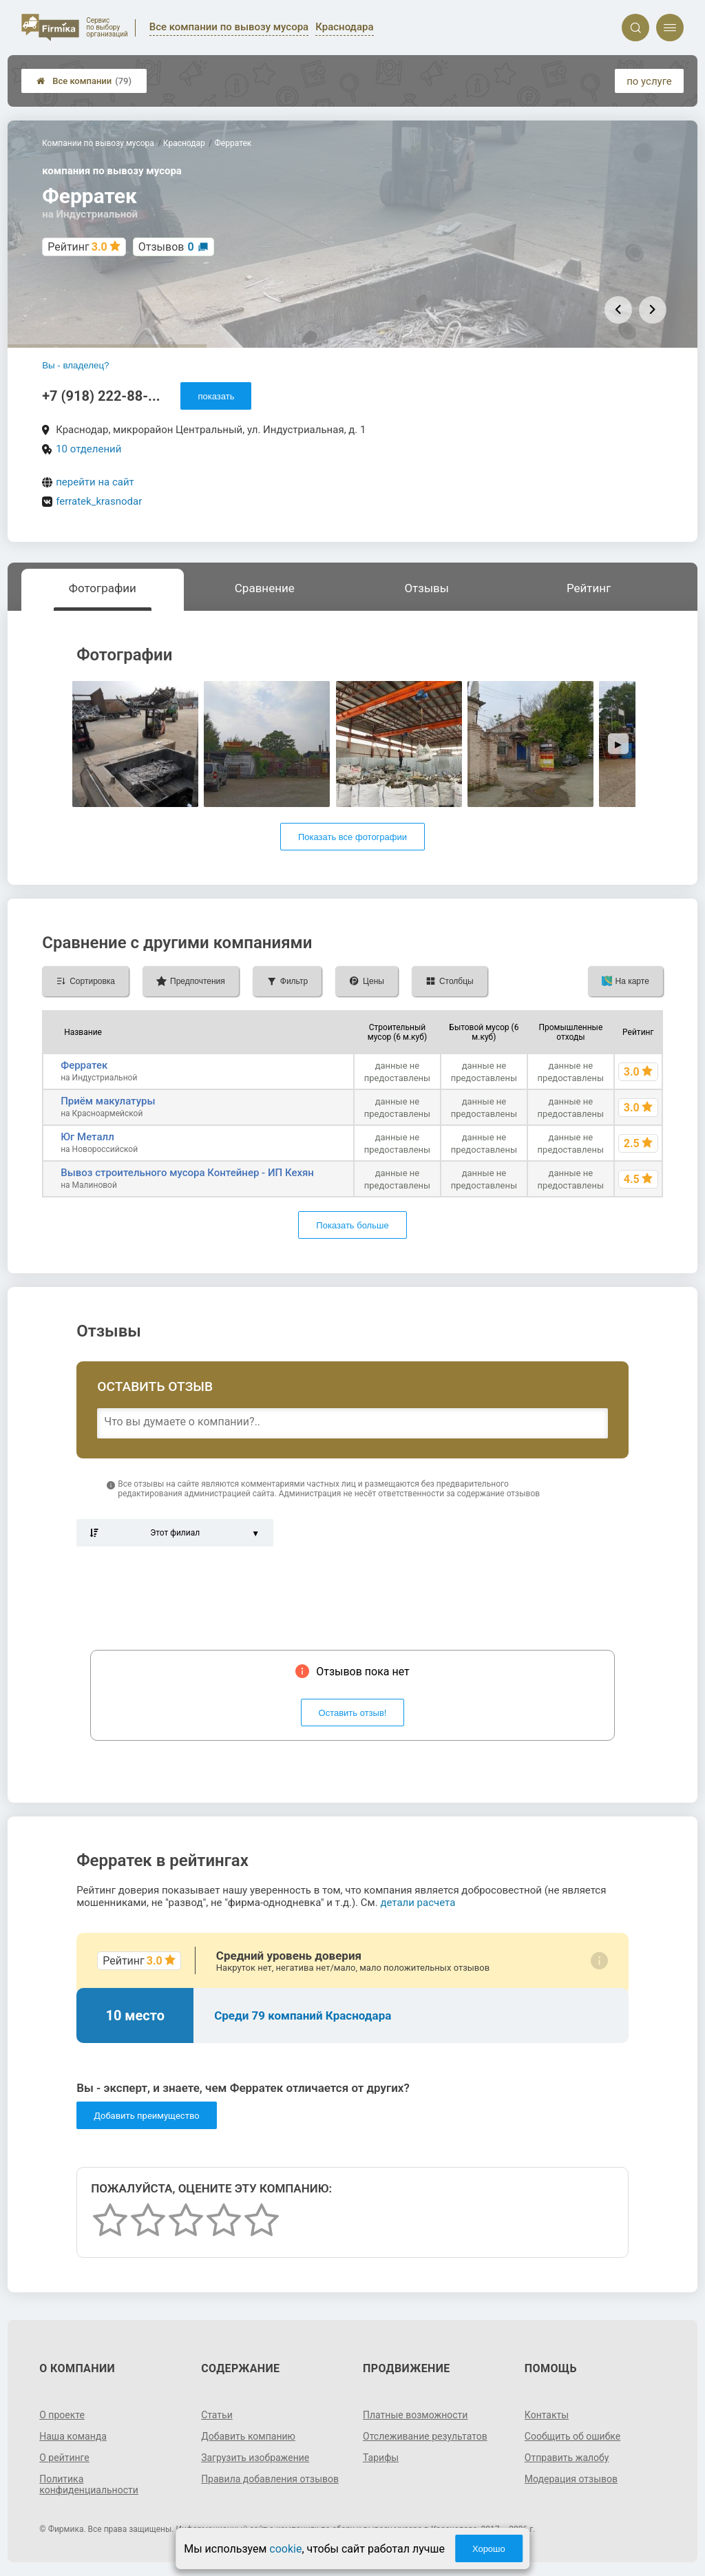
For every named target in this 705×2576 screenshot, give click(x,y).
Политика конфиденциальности (88, 2484)
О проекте (62, 2414)
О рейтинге (64, 2457)
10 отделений (88, 449)
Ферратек (84, 1065)
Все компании (83, 81)
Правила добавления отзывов (270, 2478)
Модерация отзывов (571, 2478)
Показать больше (352, 1225)
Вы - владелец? (75, 365)
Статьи (217, 2414)
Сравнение (265, 588)
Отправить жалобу (567, 2457)
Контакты (547, 2414)
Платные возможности (415, 2414)
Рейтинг (589, 588)
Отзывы (426, 588)
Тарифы (381, 2457)
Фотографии (102, 588)
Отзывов (166, 246)
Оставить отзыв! (353, 1713)
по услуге (649, 81)
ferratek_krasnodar (99, 501)
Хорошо (488, 2549)
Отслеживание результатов (425, 2436)
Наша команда (73, 2436)
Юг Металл (87, 1137)
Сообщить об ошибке (572, 2436)
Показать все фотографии (352, 837)
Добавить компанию (248, 2436)
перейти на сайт (95, 482)
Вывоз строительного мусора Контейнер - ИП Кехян (187, 1172)
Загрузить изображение (255, 2457)
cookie (285, 2548)
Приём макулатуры (108, 1101)
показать (216, 396)
